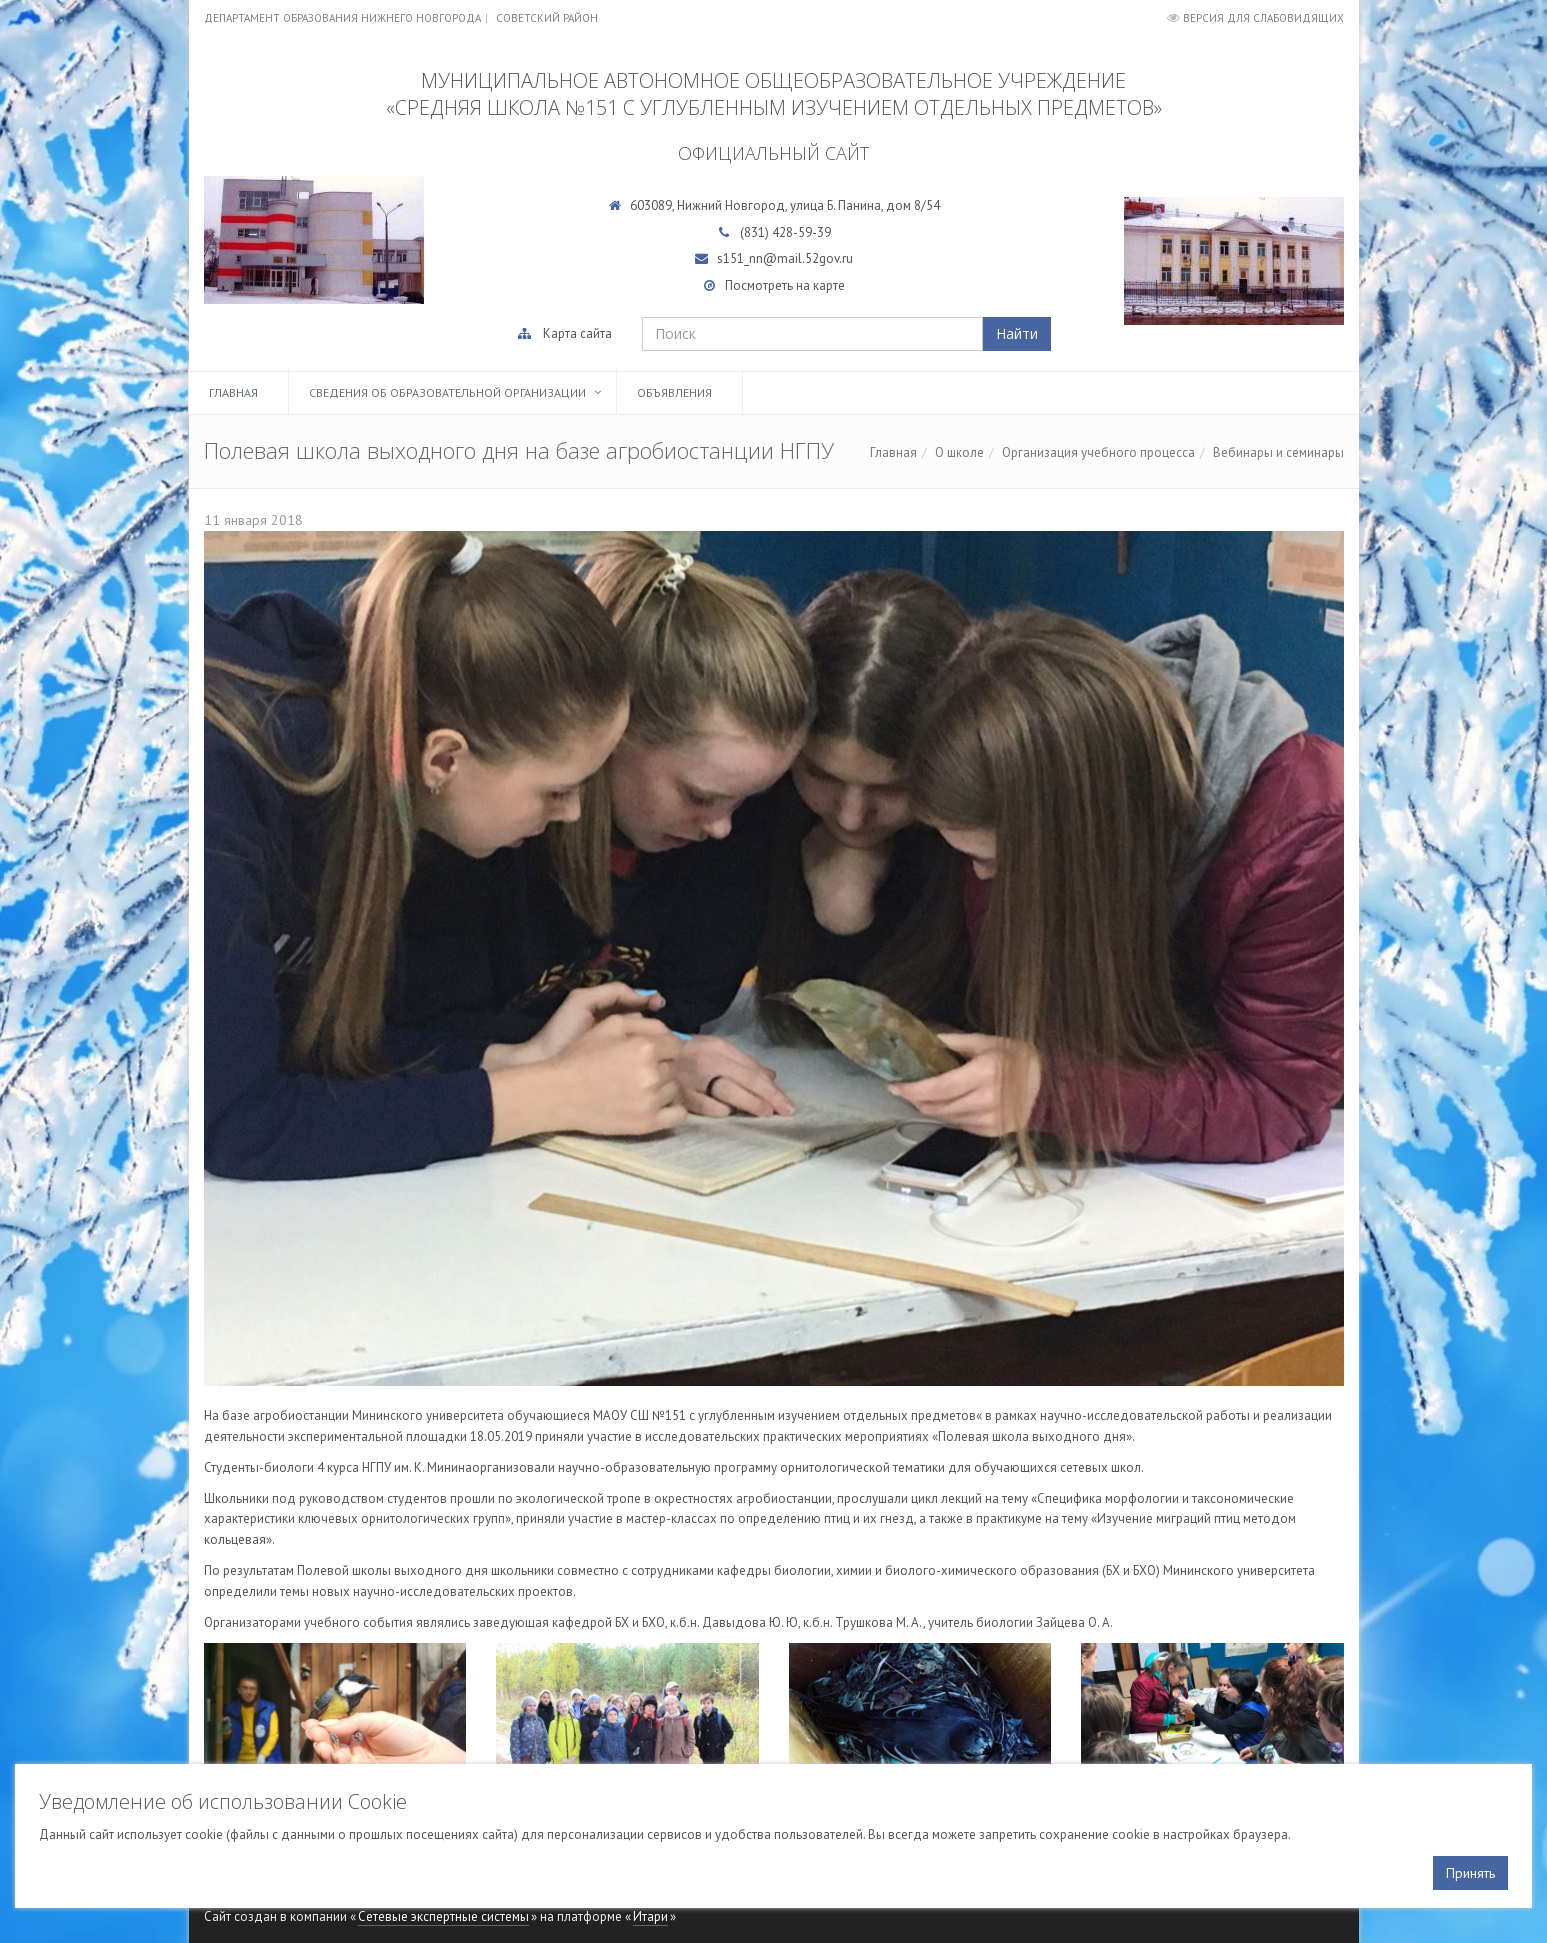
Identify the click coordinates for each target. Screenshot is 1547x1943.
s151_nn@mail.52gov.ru (785, 258)
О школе (959, 452)
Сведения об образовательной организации (447, 392)
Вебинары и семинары (1278, 452)
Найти (1017, 333)
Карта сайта (577, 333)
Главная (233, 392)
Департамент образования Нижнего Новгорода (342, 18)
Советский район (547, 18)
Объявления (674, 392)
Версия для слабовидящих (1263, 18)
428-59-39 (801, 232)
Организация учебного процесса (1098, 452)
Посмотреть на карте (785, 285)
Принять (1470, 1873)
